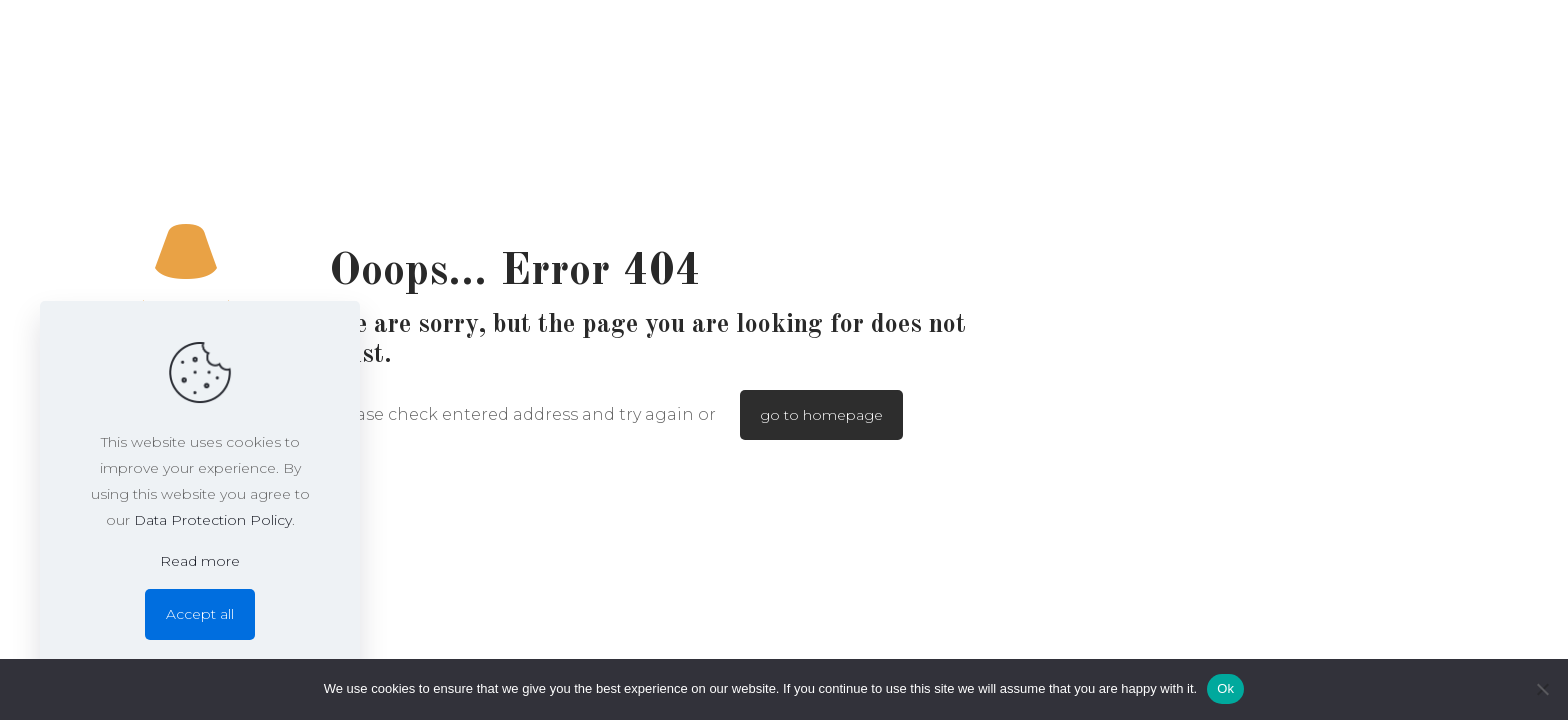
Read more (200, 561)
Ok (1225, 688)
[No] (1543, 689)
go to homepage (821, 415)
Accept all (200, 614)
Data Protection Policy (213, 520)
